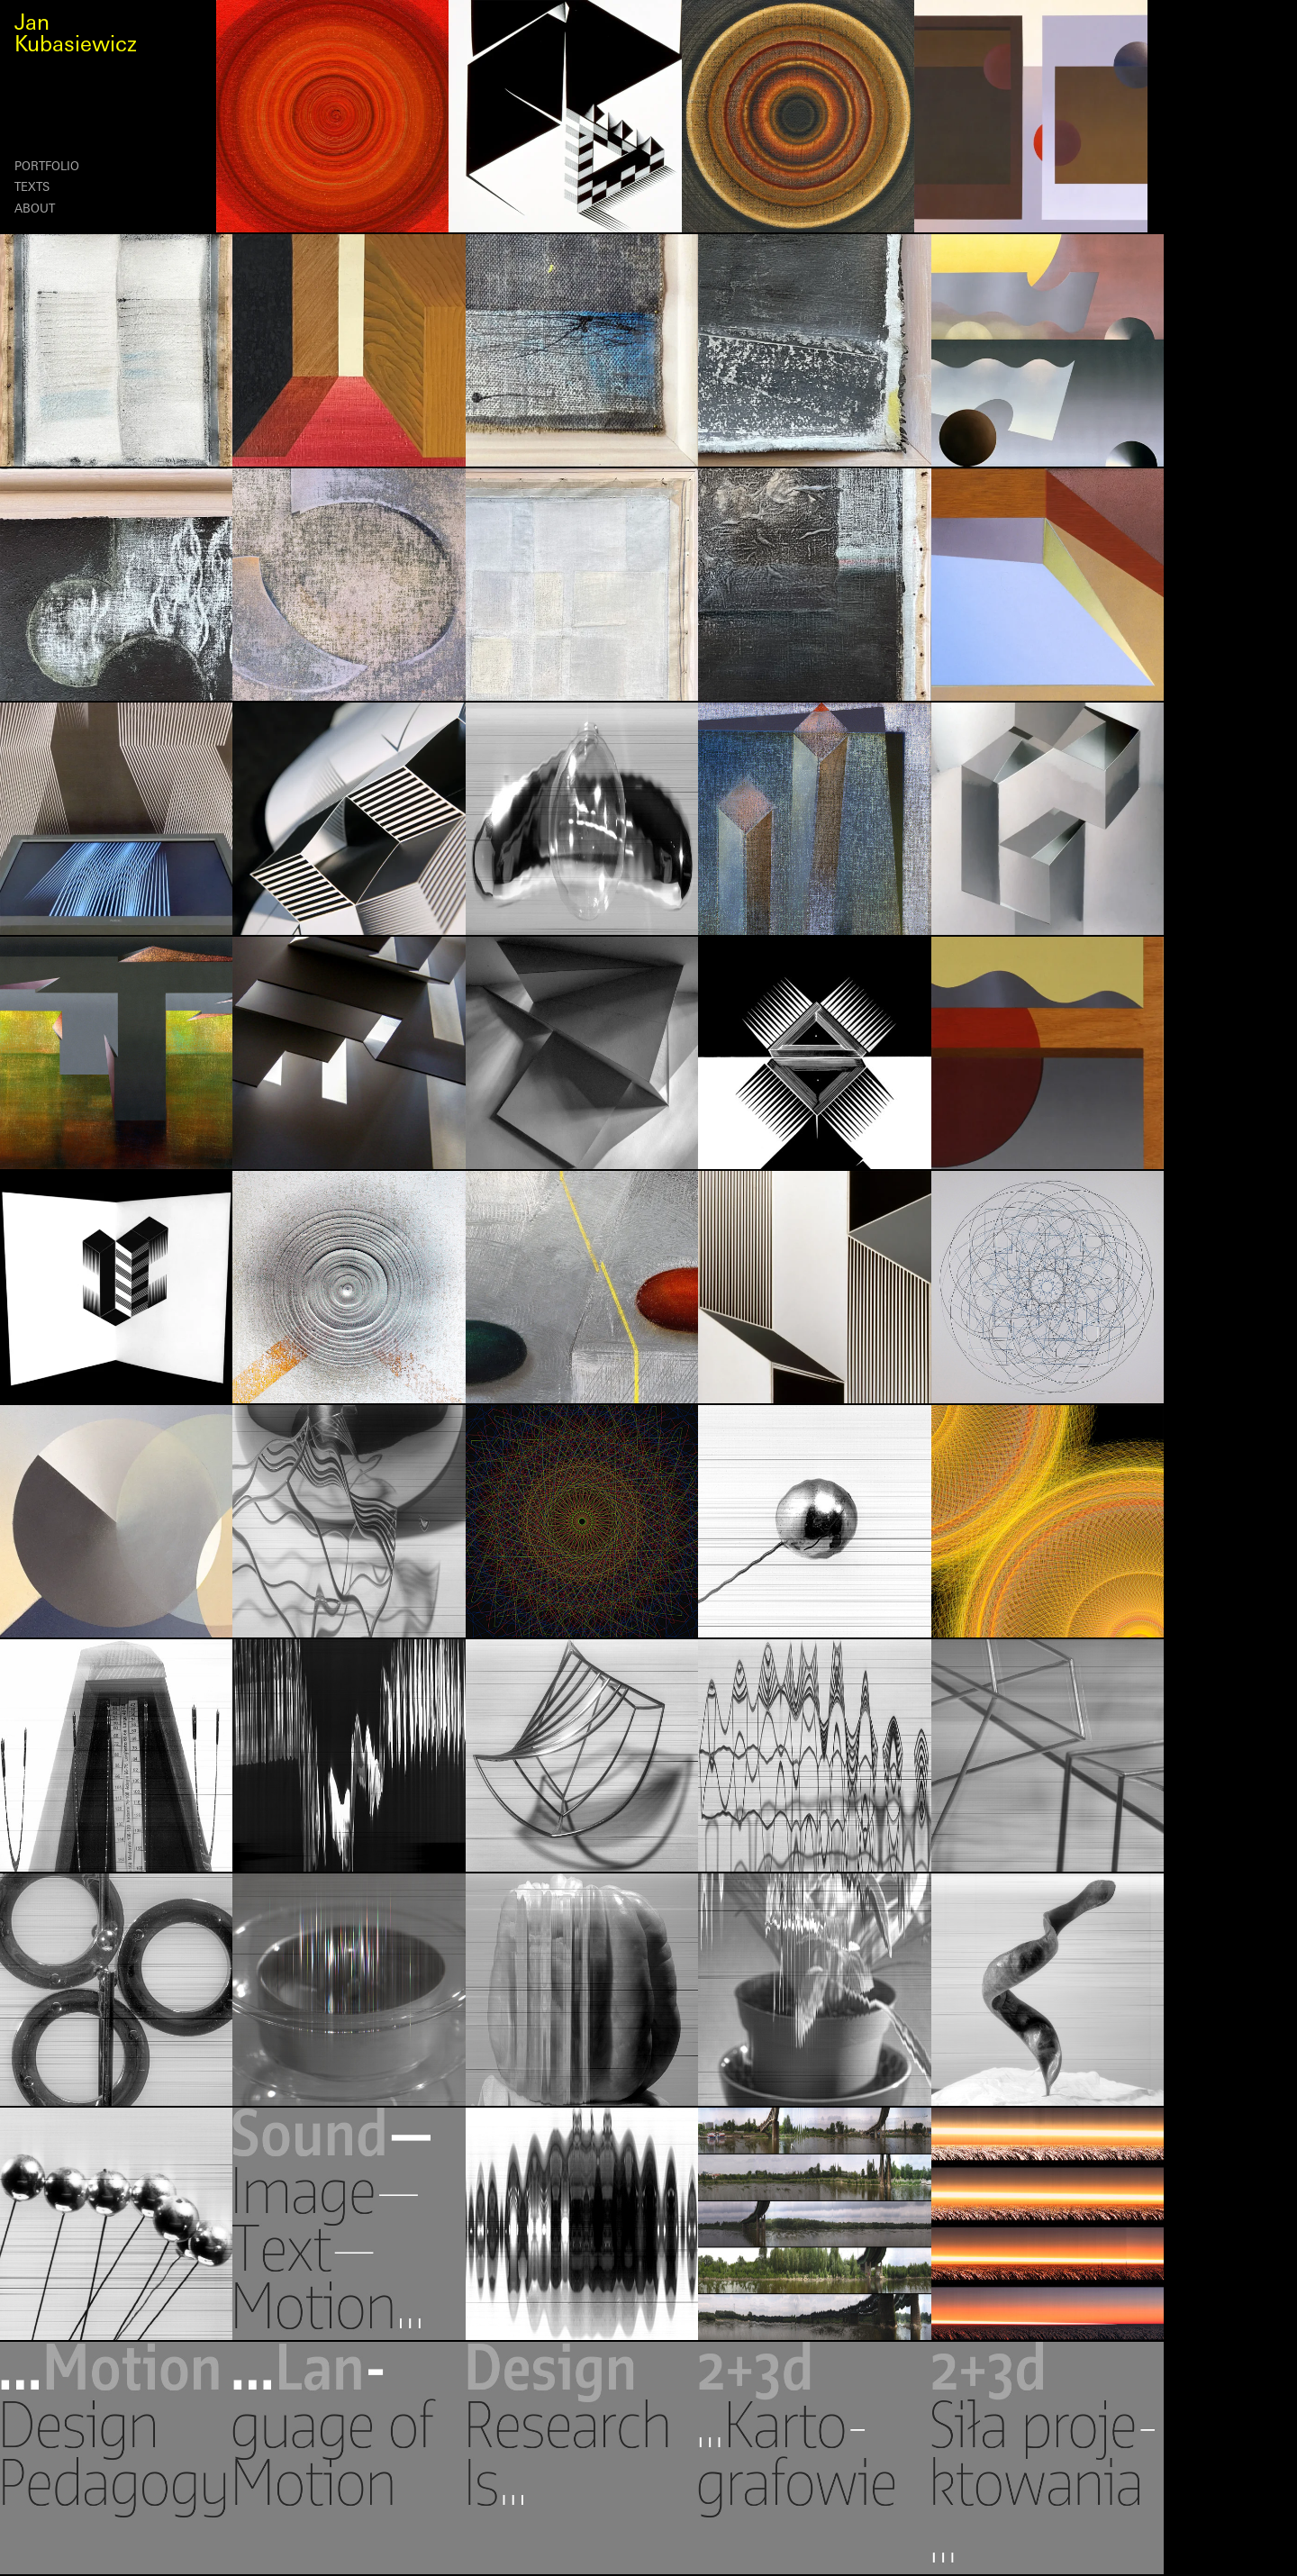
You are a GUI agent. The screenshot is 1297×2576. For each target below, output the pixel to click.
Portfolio (46, 167)
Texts (32, 188)
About (34, 209)
